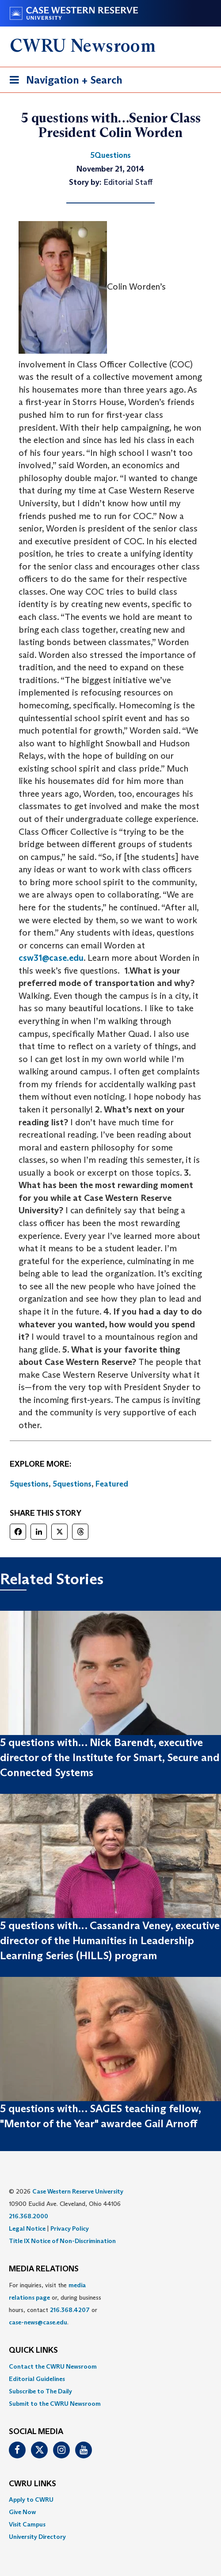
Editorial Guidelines (37, 2379)
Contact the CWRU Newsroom (53, 2366)
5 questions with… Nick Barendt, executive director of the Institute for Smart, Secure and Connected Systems (110, 1757)
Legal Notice (27, 2228)
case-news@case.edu (38, 2322)
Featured (111, 1484)
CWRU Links (32, 2484)
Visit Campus (27, 2524)
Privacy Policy (69, 2228)
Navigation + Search (63, 81)
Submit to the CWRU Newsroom (55, 2404)
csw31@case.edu (51, 957)
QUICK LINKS (33, 2350)
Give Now (22, 2512)
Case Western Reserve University (77, 2191)
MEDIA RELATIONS (44, 2269)
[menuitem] (110, 2366)
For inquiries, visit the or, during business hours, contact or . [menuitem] (55, 2303)
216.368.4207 (70, 2310)
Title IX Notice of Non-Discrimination (62, 2241)
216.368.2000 (28, 2216)
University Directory (37, 2537)
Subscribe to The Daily (40, 2391)
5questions (29, 1484)
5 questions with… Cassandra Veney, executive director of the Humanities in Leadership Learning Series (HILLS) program (110, 1940)
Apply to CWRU (31, 2499)
